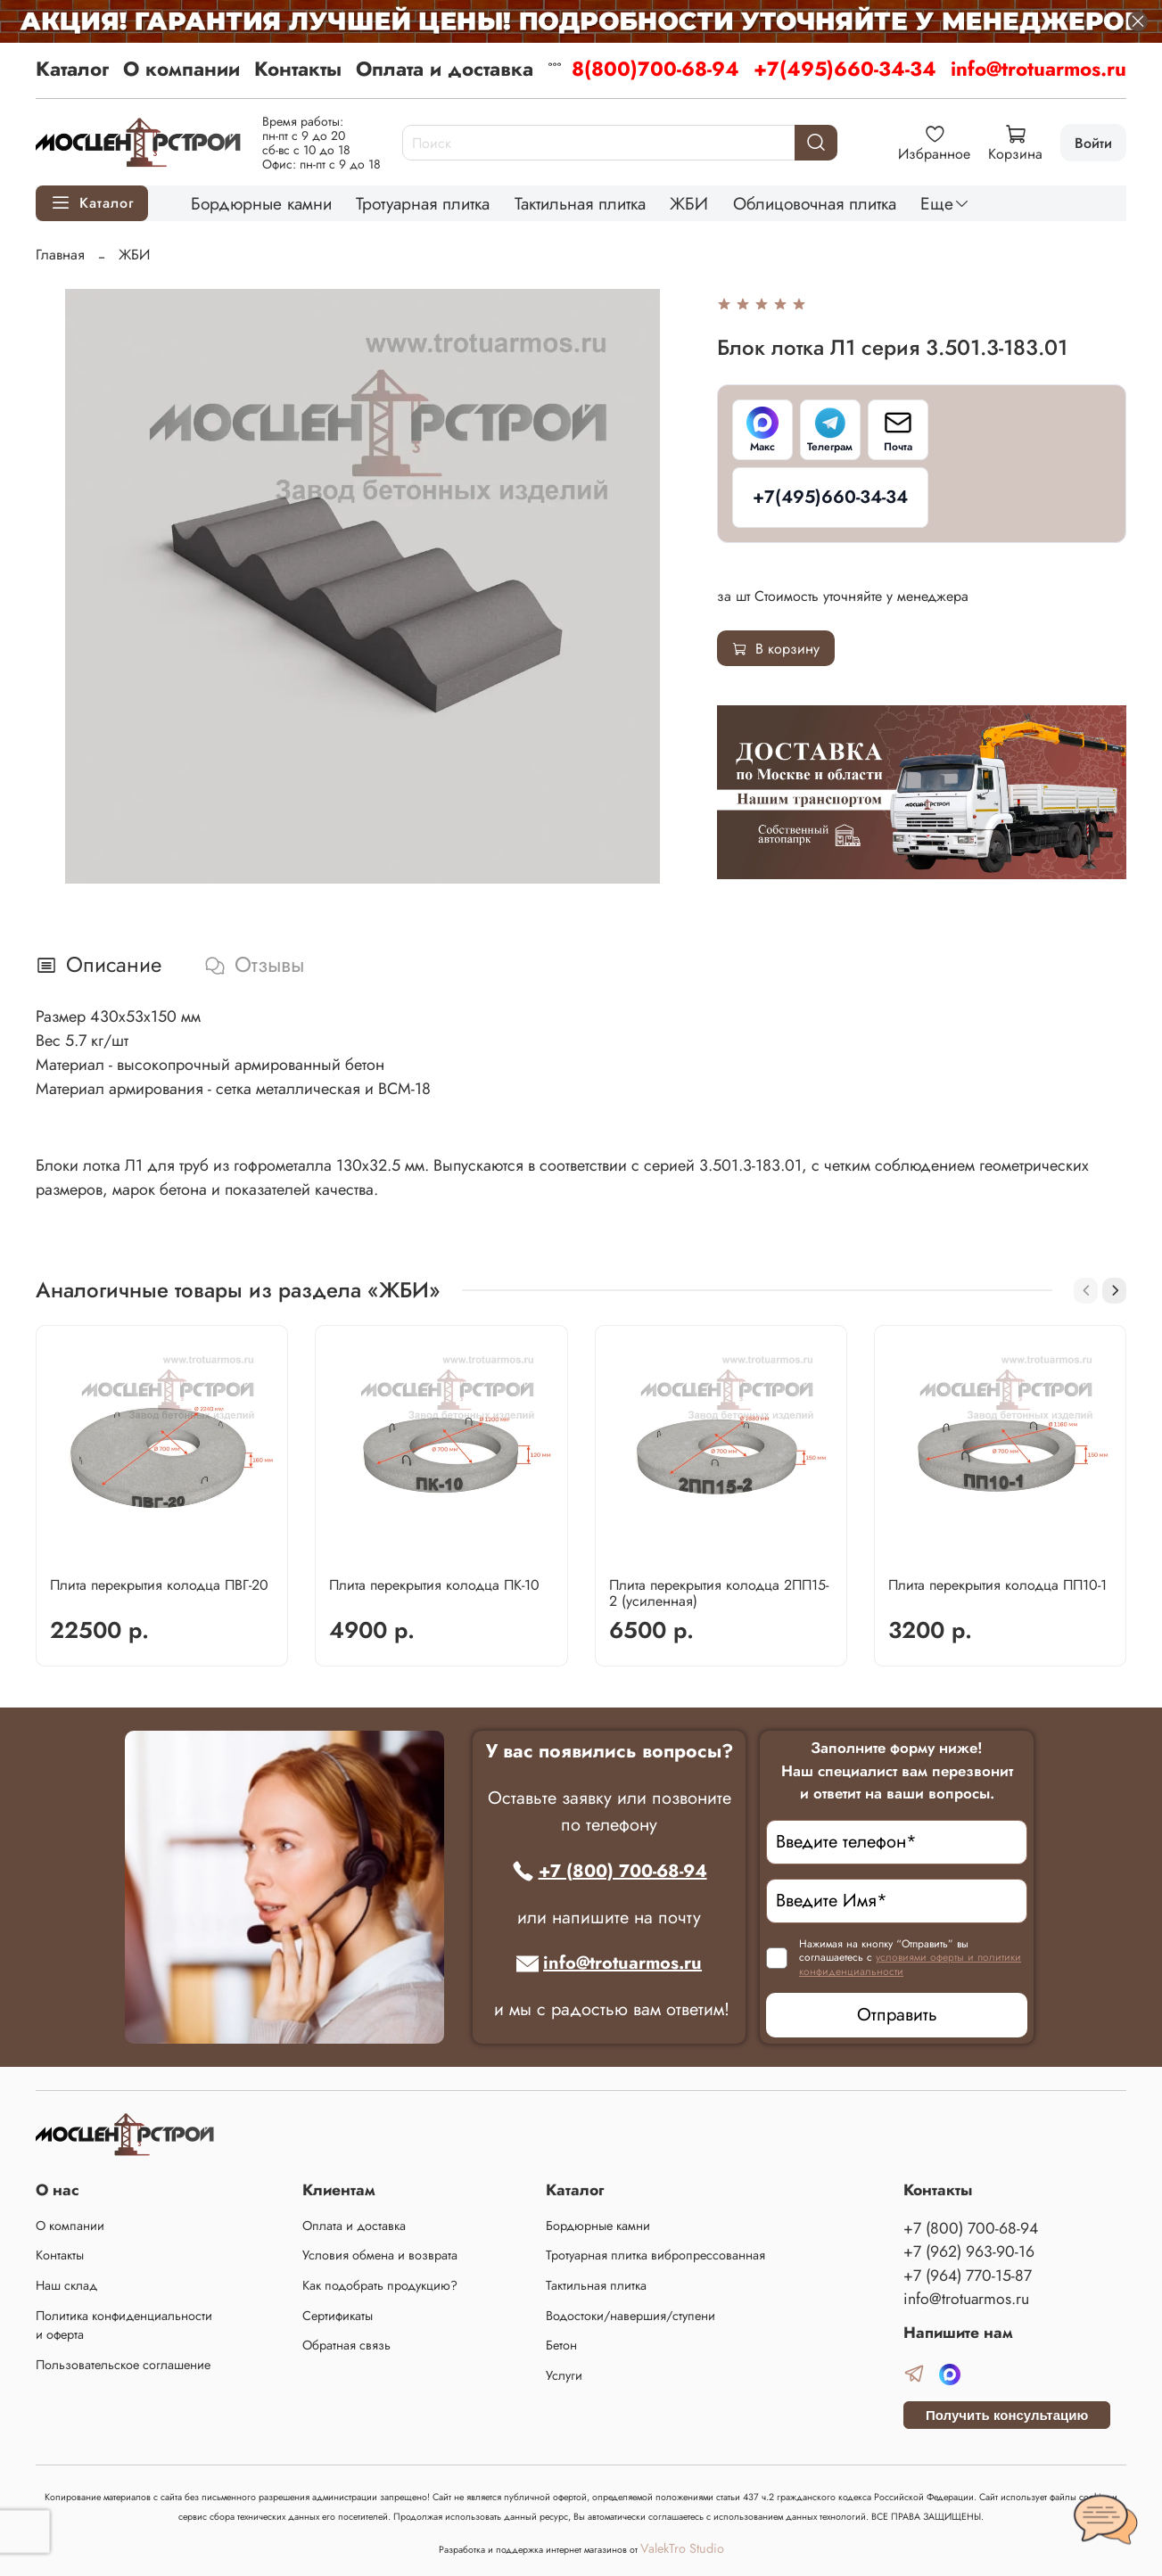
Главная (60, 254)
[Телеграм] (830, 429)
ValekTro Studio (682, 2548)
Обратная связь (346, 2345)
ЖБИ (689, 203)
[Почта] (898, 429)
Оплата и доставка (444, 68)
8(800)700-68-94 (655, 68)
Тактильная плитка (580, 203)
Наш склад (66, 2285)
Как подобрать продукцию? (379, 2285)
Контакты (298, 68)
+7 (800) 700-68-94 (609, 1871)
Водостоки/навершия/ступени (630, 2316)
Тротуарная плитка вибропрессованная (655, 2255)
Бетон (561, 2345)
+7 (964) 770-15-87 (967, 2275)
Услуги (564, 2375)
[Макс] (762, 429)
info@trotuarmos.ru (1038, 68)
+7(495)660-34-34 (845, 68)
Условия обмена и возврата (379, 2255)
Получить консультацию (1007, 2415)
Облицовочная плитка (814, 203)
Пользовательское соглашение (123, 2365)
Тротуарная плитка (423, 203)
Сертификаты (337, 2316)
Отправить (897, 2015)
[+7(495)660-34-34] (830, 497)
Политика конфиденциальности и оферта (124, 2325)
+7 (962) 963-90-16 (968, 2251)
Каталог (72, 68)
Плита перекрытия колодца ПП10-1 (997, 1585)
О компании (181, 68)
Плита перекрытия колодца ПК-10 (434, 1585)
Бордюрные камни (261, 203)
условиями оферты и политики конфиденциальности (910, 1964)
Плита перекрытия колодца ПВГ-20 (159, 1585)
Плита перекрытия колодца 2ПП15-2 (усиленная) (718, 1593)
